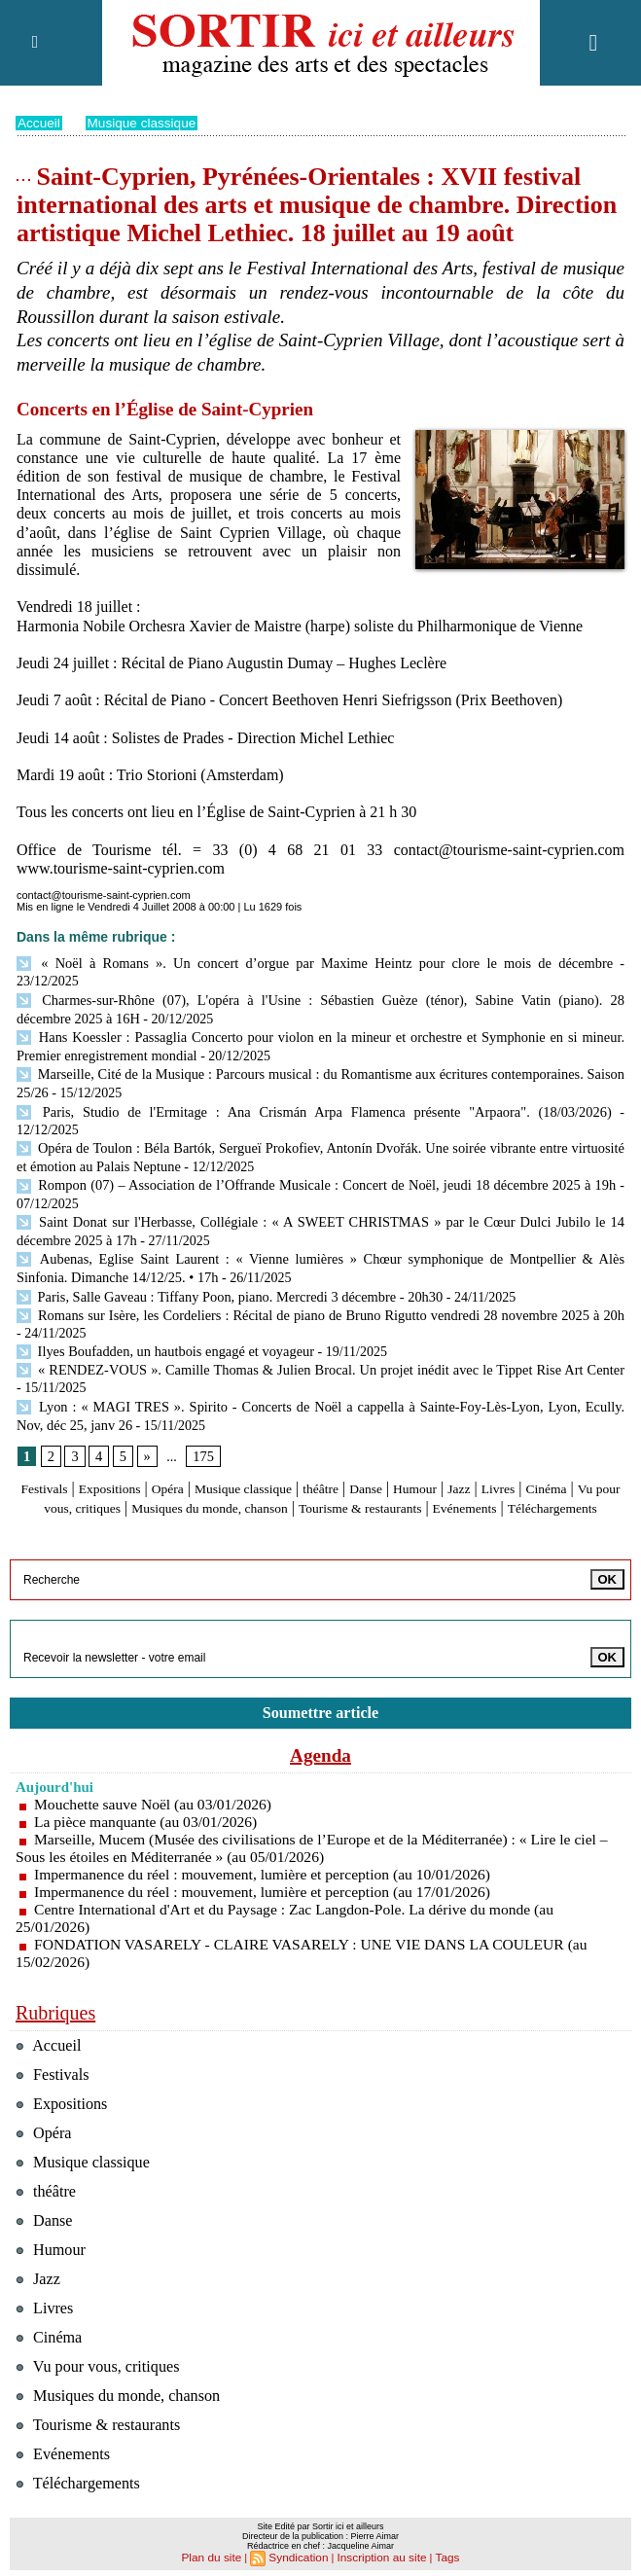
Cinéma (63, 1453)
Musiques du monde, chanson (346, 1453)
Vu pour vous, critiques (169, 1453)
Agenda (321, 1720)
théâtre (379, 1434)
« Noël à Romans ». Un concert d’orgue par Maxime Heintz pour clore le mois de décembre (277, 962)
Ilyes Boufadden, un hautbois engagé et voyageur (161, 1300)
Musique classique (144, 122)
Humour (487, 1434)
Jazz (538, 1434)
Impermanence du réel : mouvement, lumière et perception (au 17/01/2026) (268, 1856)
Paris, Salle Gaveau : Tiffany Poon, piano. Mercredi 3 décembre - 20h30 (224, 1246)
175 (202, 1402)
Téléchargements (364, 1471)
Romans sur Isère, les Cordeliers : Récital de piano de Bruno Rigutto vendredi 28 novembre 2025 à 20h (316, 1264)
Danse (430, 1434)
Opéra (202, 1434)
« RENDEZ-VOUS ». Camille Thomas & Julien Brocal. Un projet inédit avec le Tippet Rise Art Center (316, 1317)
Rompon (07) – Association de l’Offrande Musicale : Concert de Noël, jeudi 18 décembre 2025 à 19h (316, 1139)
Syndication (301, 2552)
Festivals (60, 1434)
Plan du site (217, 2552)
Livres (582, 1434)
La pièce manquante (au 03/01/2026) (148, 1786)
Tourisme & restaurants (522, 1453)
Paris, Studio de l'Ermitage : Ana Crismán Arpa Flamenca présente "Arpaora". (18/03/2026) (277, 1087)
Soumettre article (321, 1676)
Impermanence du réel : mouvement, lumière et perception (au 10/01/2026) (268, 1839)
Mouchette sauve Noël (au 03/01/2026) (156, 1769)
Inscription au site (378, 2552)
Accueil (39, 122)
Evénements (262, 1471)
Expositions (135, 1434)
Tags (440, 2552)
